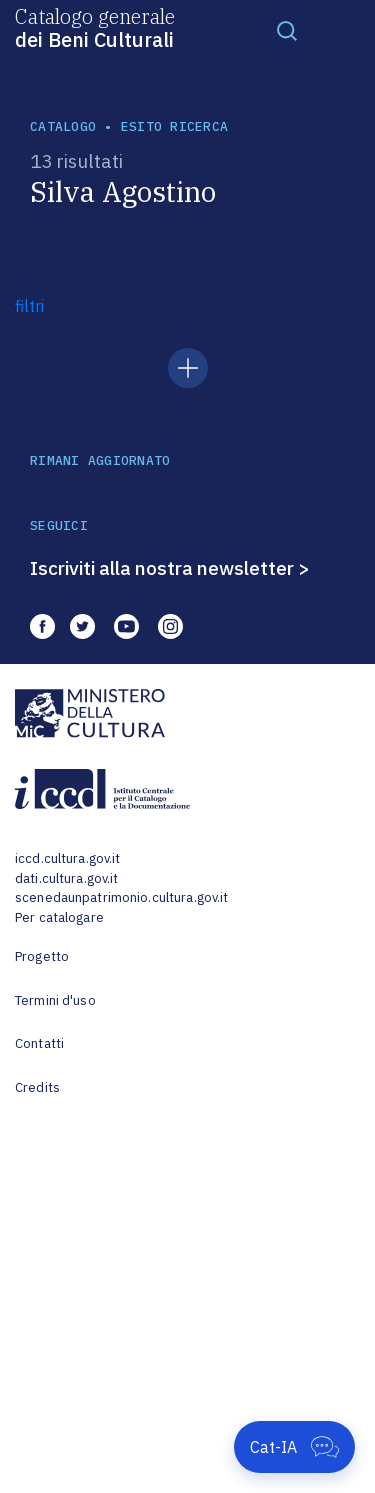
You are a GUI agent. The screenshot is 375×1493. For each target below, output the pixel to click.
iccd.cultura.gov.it (67, 858)
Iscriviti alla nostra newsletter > (170, 568)
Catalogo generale (95, 27)
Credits (37, 1087)
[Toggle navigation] (287, 30)
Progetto (42, 956)
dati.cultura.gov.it (66, 878)
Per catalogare (59, 917)
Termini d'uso (55, 1000)
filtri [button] (29, 306)
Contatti (39, 1043)
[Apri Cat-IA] (294, 1447)
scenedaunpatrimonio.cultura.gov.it (121, 897)
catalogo (63, 126)
